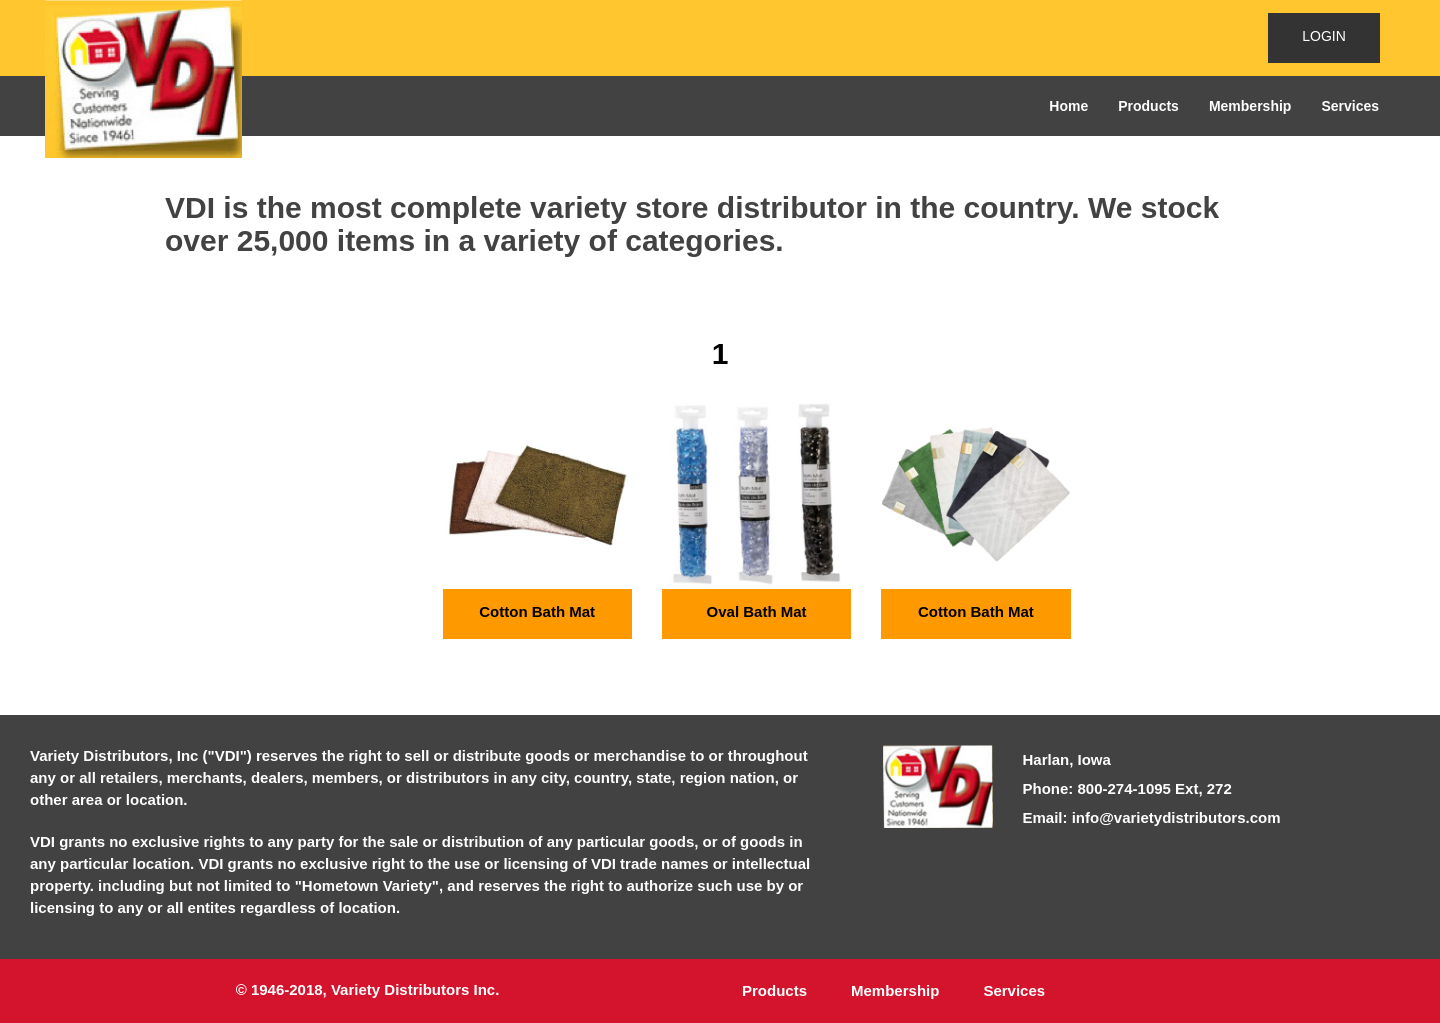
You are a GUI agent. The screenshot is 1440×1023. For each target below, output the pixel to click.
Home (1068, 106)
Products (1148, 106)
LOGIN (1324, 36)
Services (1350, 106)
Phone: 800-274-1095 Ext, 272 (1127, 788)
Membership (1250, 106)
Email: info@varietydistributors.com (1152, 817)
